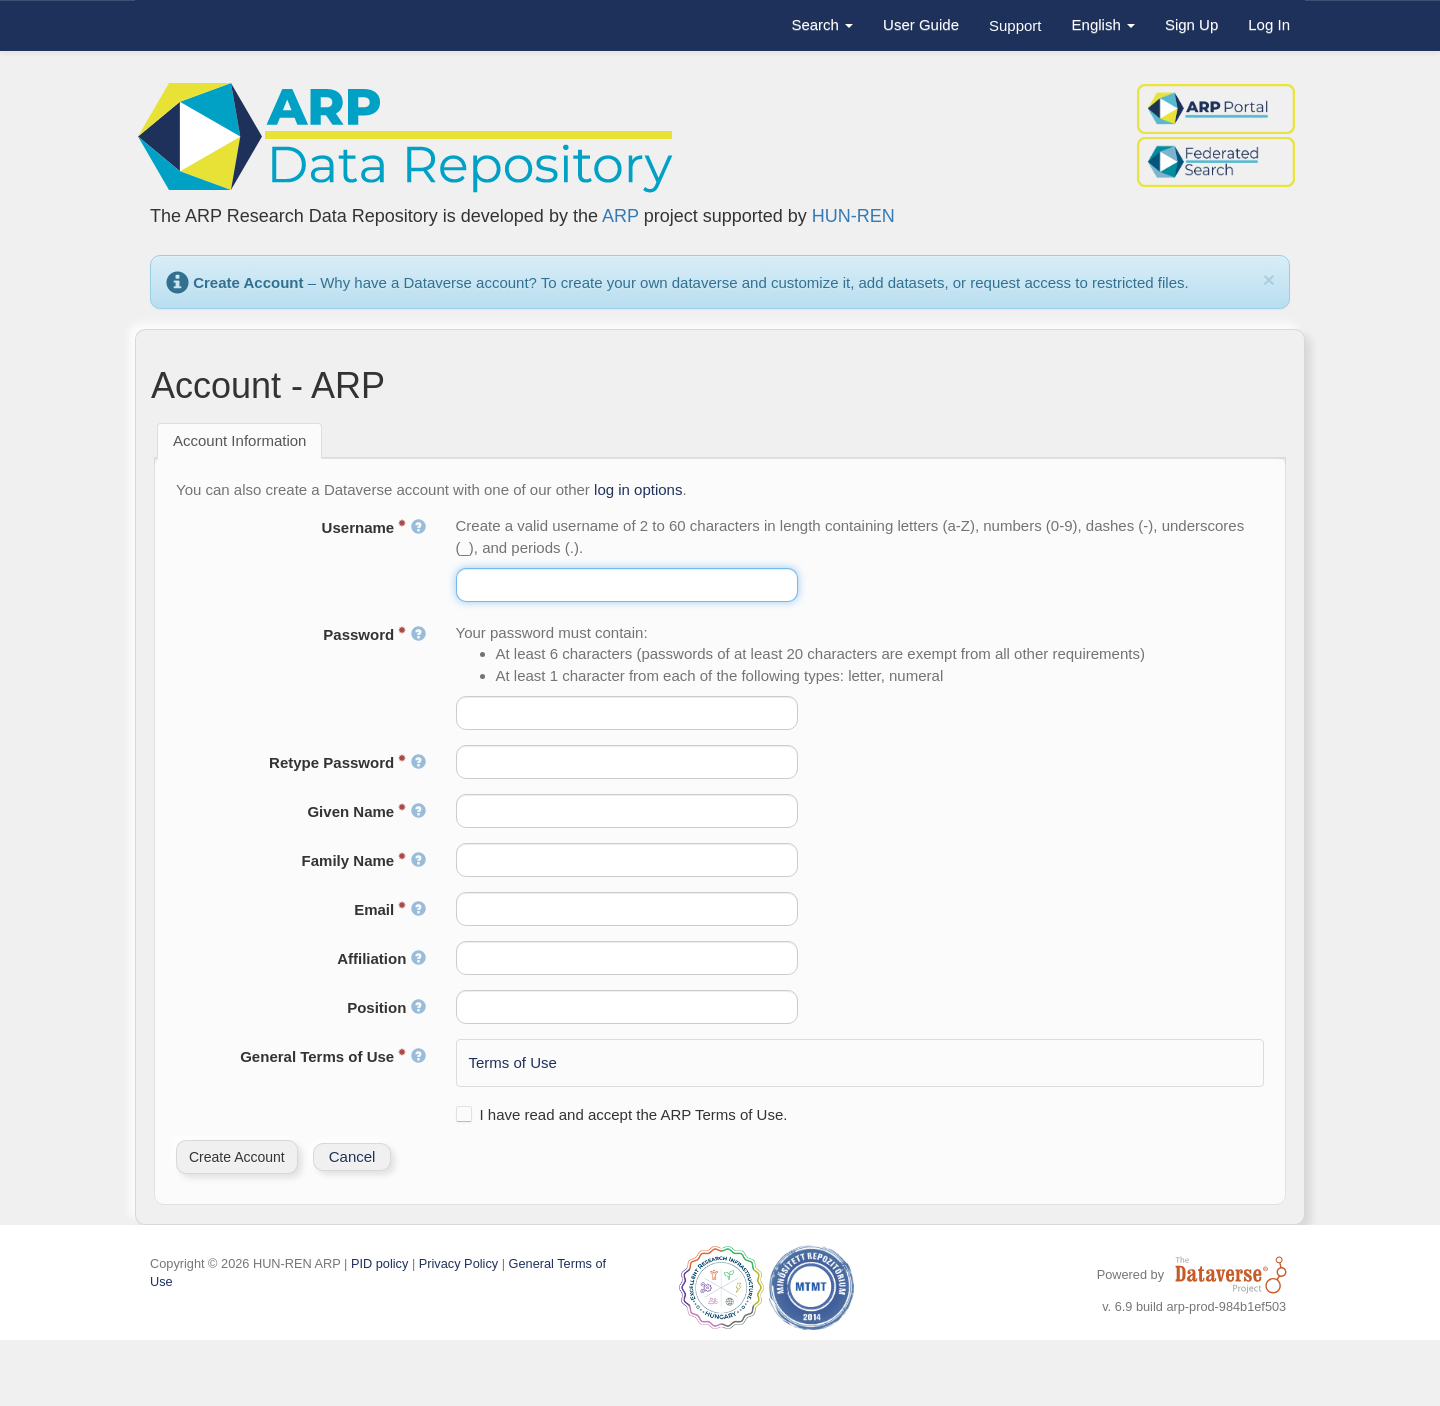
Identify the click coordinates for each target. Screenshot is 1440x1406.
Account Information (239, 440)
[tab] (239, 441)
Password (374, 634)
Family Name (364, 860)
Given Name (366, 811)
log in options (638, 489)
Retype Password (347, 762)
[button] (237, 1157)
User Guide (921, 24)
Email (389, 909)
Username (374, 527)
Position (386, 1007)
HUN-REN (853, 216)
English (1103, 24)
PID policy (379, 1263)
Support (1015, 25)
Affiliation (381, 958)
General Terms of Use (332, 1056)
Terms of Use (513, 1062)
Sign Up (1191, 24)
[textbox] (627, 585)
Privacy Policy (458, 1263)
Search (822, 24)
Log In (1269, 24)
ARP (620, 216)
